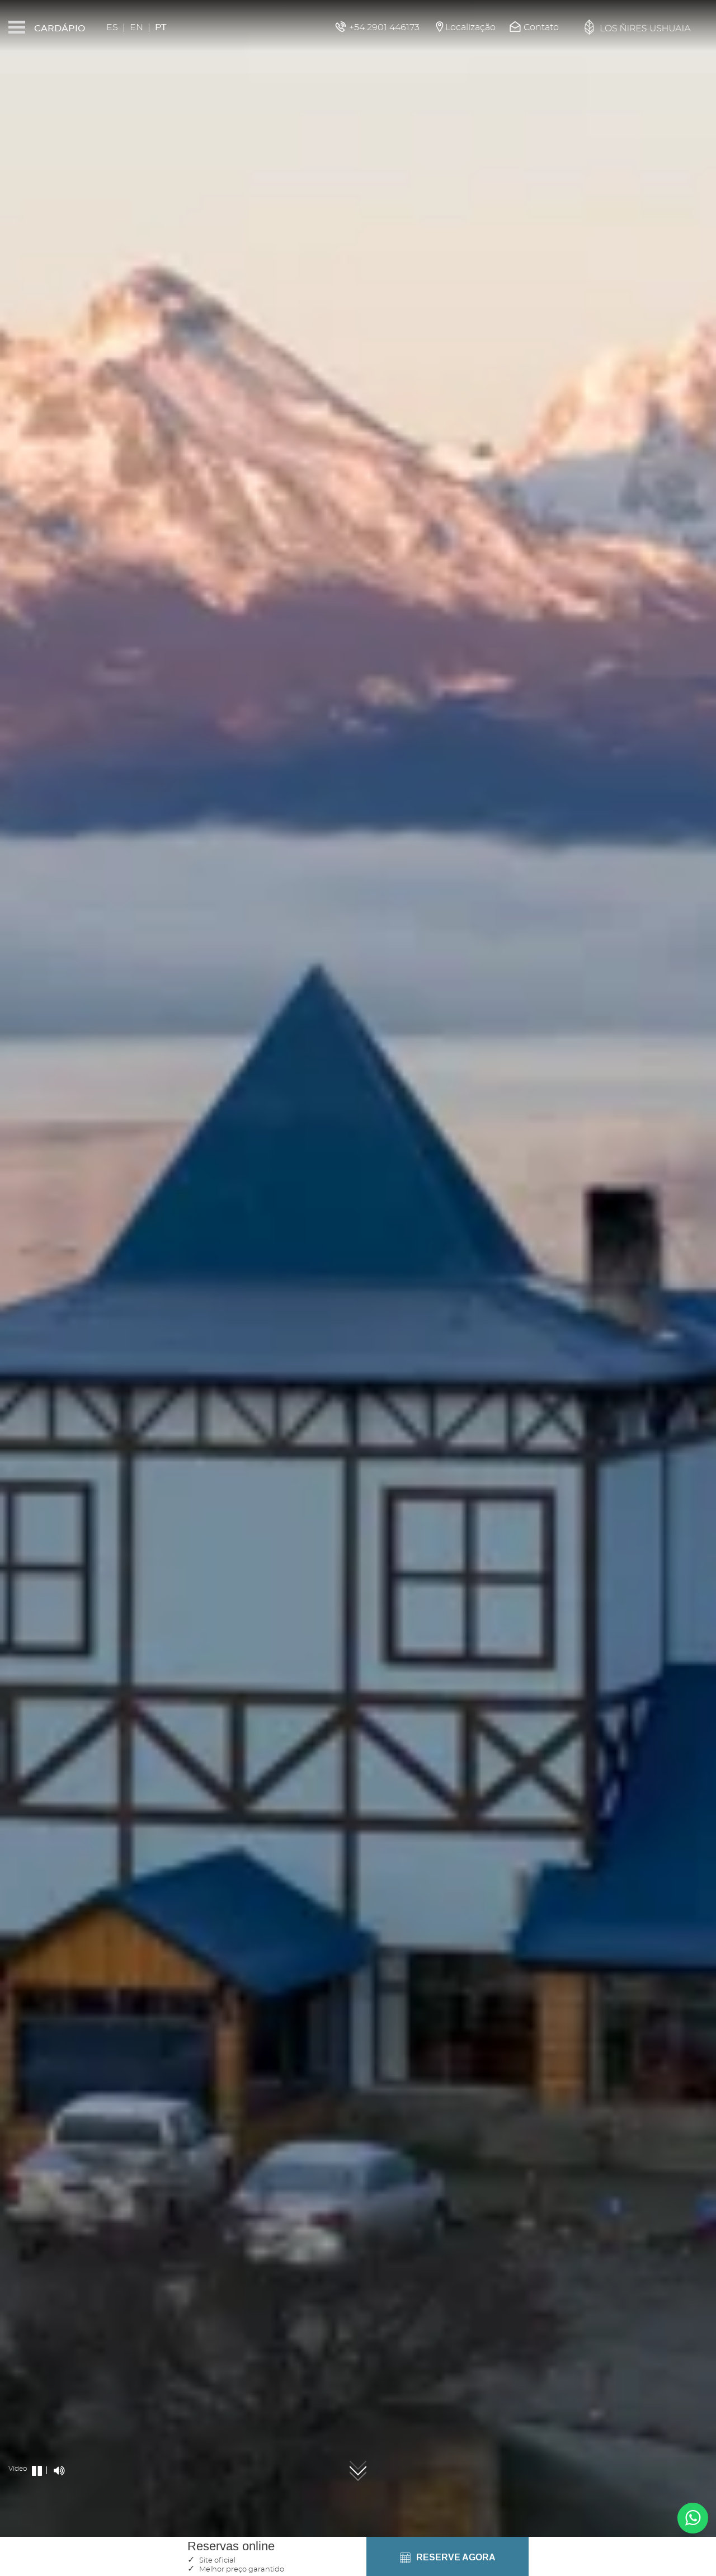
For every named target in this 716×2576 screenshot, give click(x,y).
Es (112, 27)
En (136, 27)
